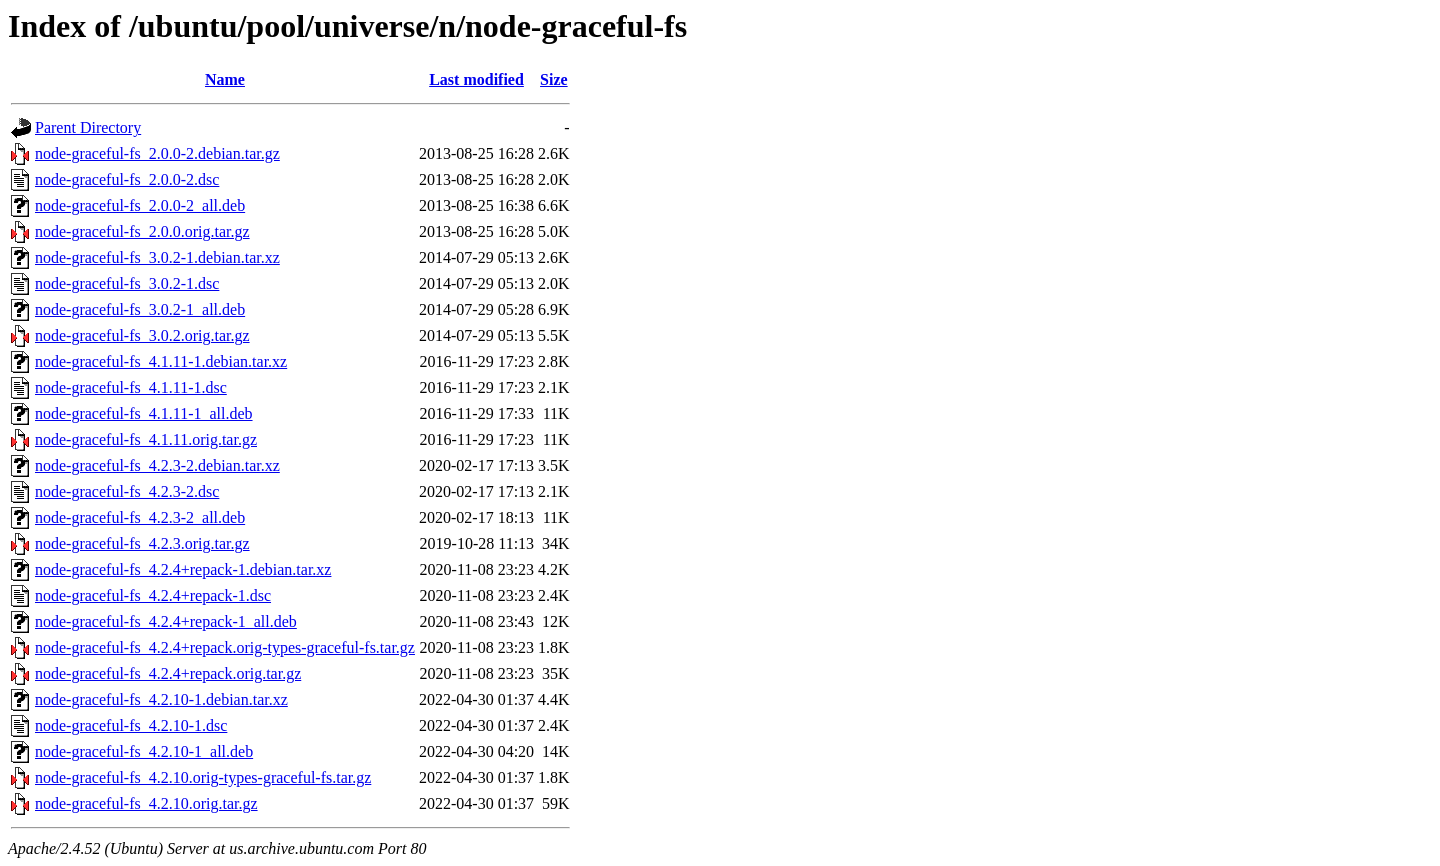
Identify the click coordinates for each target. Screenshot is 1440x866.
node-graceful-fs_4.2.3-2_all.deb (140, 517)
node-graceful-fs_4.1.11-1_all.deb (144, 413)
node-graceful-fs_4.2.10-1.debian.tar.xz (161, 699)
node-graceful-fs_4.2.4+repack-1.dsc (153, 595)
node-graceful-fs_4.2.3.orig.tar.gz (142, 543)
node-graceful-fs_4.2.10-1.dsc (131, 725)
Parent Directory (88, 127)
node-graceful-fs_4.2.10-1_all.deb (144, 751)
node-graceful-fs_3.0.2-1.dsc (127, 283)
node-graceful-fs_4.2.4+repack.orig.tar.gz (168, 673)
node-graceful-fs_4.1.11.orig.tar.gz (146, 439)
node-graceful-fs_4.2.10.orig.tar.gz (146, 803)
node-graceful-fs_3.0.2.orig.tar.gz (142, 335)
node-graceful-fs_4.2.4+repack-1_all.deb (166, 621)
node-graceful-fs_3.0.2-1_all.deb (140, 309)
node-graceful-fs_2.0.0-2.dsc (127, 179)
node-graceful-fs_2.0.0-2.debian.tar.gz (157, 153)
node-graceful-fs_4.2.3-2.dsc (127, 491)
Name (225, 79)
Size (554, 79)
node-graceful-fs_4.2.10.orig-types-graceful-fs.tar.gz (203, 777)
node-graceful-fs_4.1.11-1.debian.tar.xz (161, 361)
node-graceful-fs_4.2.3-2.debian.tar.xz (157, 465)
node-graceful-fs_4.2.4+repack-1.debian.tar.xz (183, 569)
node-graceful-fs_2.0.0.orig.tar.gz (142, 231)
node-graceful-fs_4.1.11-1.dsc (131, 387)
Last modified (476, 79)
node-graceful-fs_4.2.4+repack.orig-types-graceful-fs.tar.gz (225, 647)
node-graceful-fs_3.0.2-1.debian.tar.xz (157, 257)
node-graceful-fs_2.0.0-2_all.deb (140, 205)
